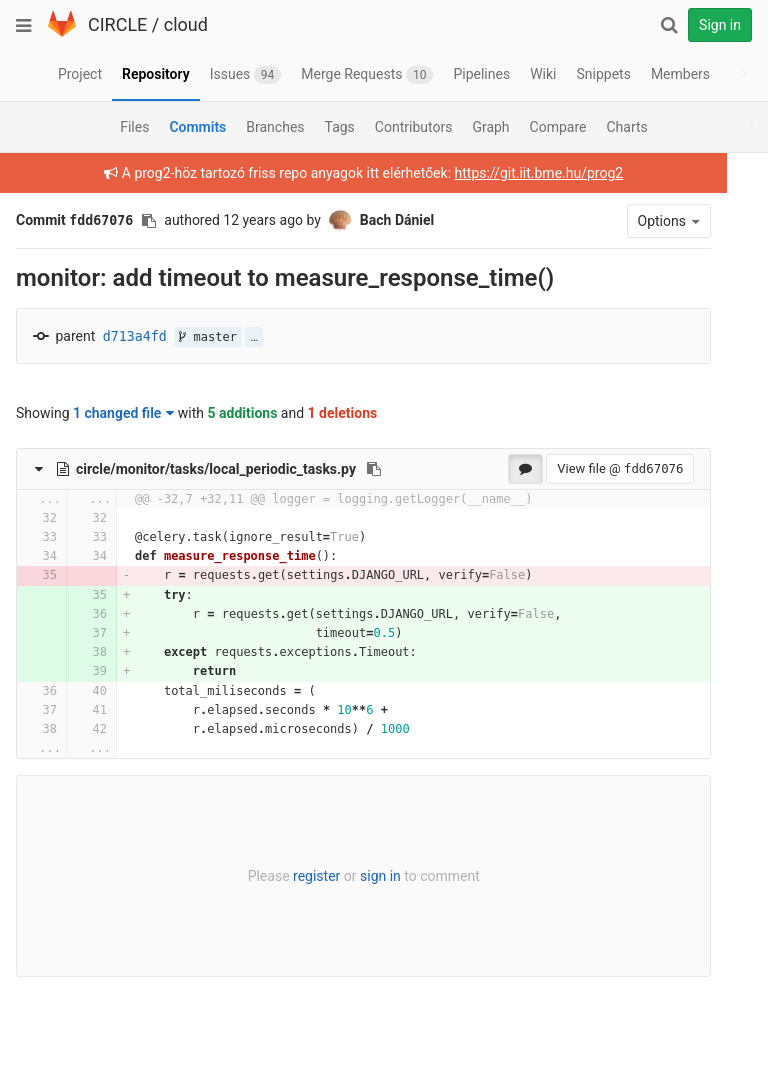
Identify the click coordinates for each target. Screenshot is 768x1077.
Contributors (414, 127)
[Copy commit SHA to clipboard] (149, 221)
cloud (186, 24)
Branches (275, 127)
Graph (490, 127)
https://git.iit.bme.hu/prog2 (528, 173)
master (208, 337)
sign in (369, 876)
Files (134, 127)
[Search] (669, 25)
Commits (197, 127)
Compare (558, 127)
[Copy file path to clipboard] (374, 469)
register (305, 876)
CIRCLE (117, 24)
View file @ (599, 468)
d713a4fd (135, 336)
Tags (340, 127)
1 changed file (123, 413)
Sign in (720, 25)
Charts (626, 127)
